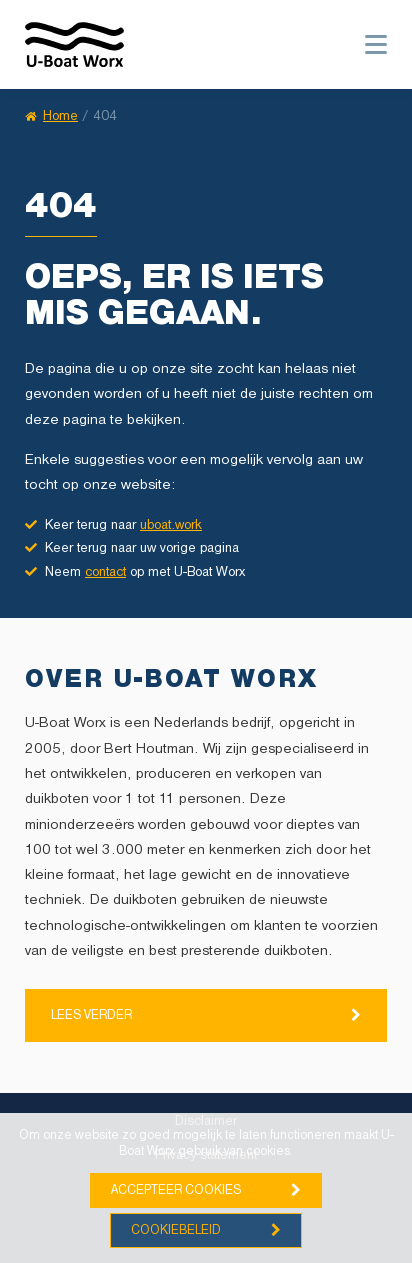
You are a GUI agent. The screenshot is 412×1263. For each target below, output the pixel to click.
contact (105, 572)
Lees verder (91, 1015)
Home (51, 116)
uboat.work (171, 525)
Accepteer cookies (176, 1190)
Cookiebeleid (176, 1230)
